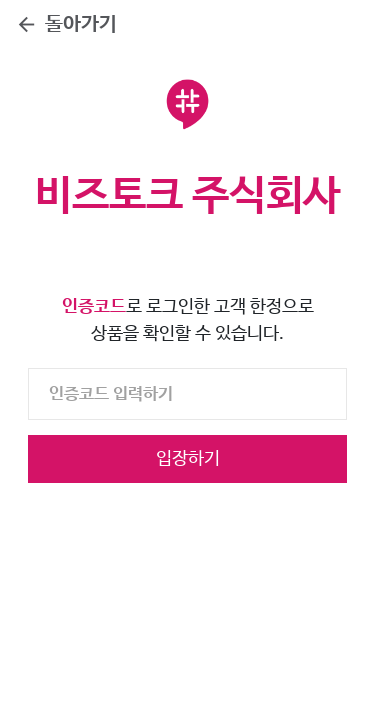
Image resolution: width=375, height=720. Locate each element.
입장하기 (188, 459)
